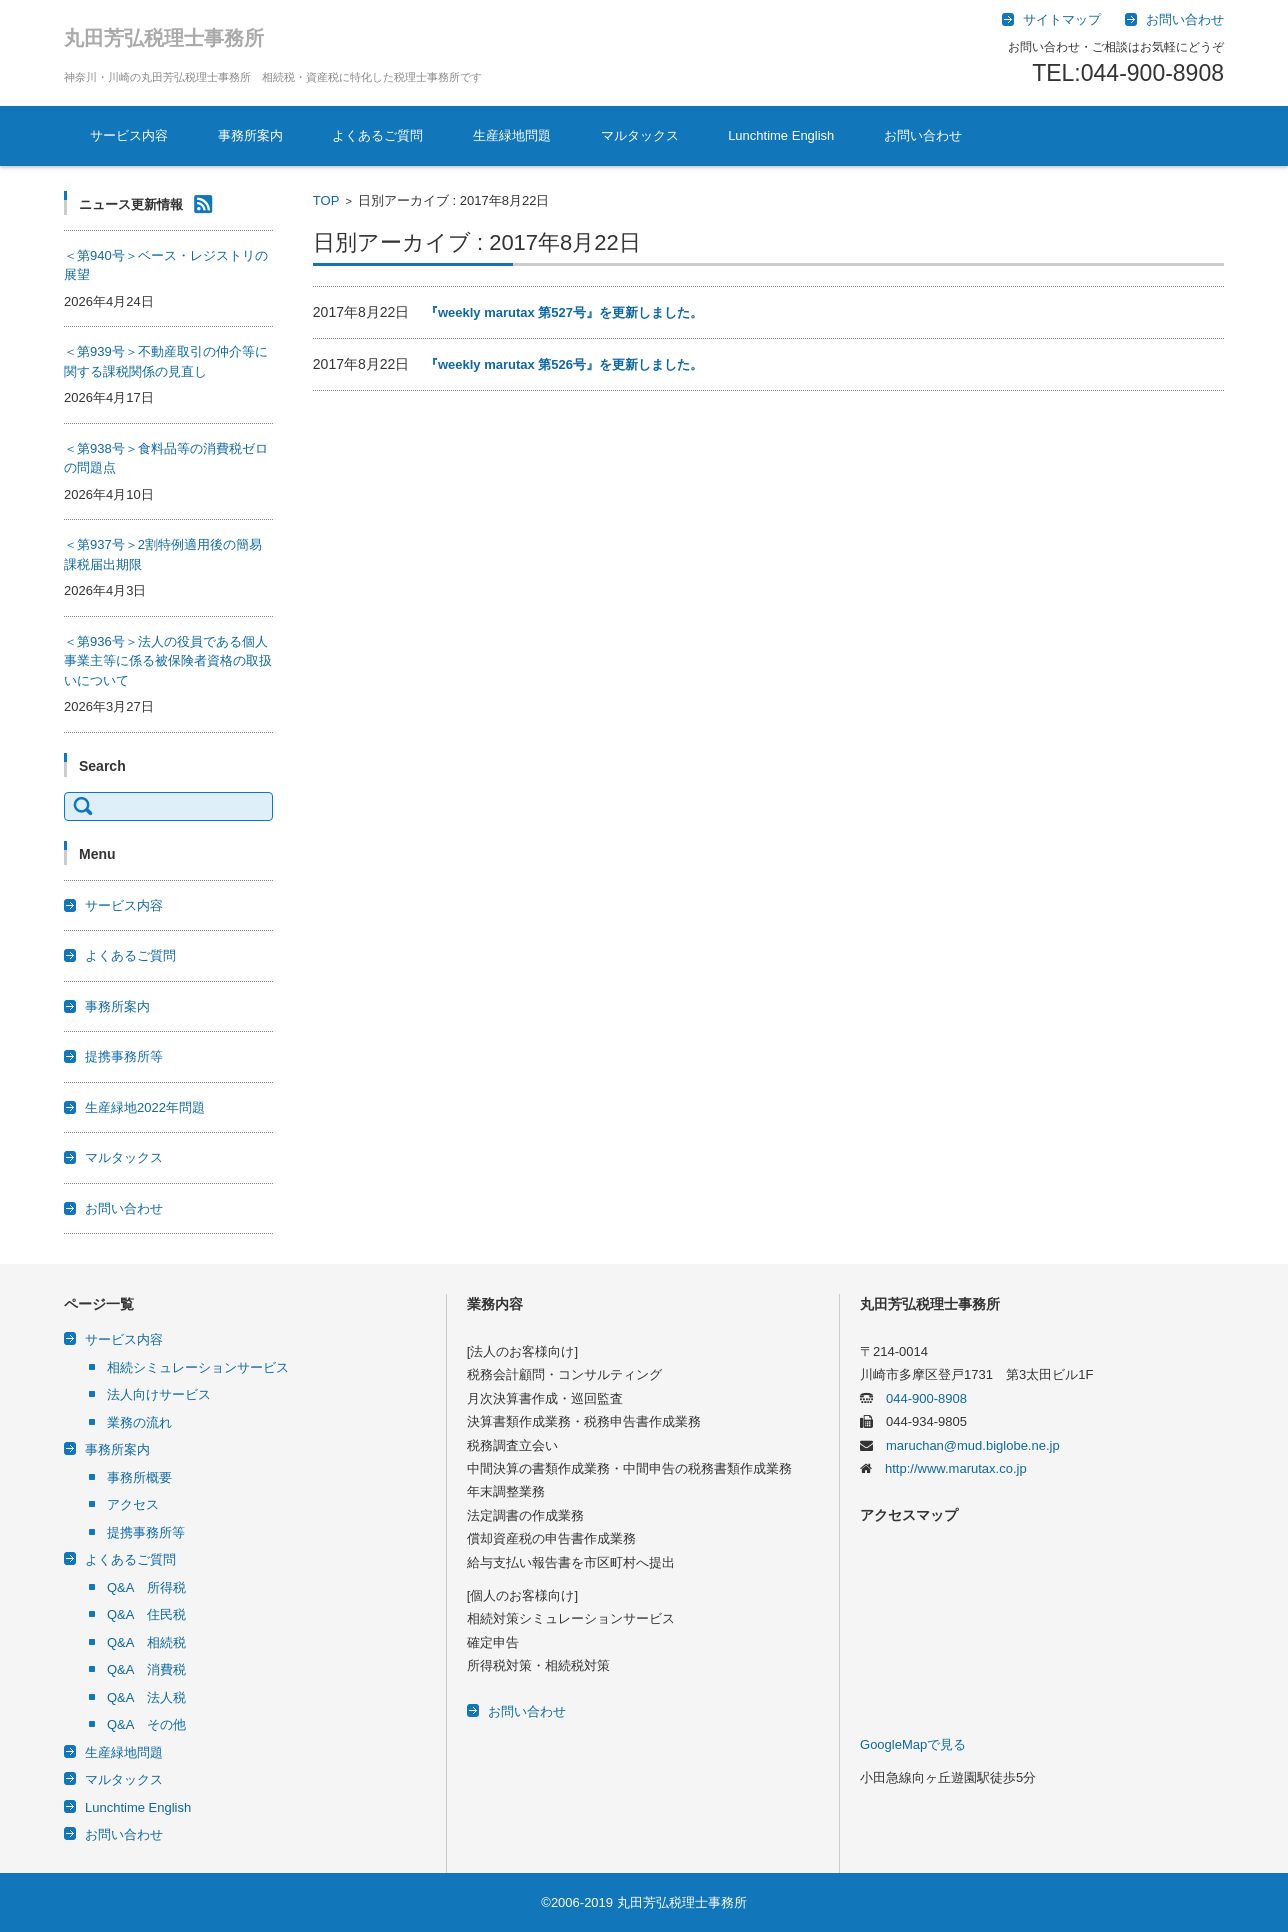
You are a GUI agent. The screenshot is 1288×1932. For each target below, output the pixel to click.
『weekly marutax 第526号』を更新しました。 (564, 364)
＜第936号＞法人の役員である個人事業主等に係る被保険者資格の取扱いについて (168, 661)
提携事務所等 (124, 1056)
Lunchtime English (781, 135)
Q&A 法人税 (146, 1697)
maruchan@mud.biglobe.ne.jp (966, 1445)
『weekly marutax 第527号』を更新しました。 (564, 312)
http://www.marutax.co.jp (949, 1468)
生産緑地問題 (512, 135)
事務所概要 (139, 1477)
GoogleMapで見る (913, 1744)
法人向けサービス (159, 1394)
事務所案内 (250, 135)
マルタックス (640, 135)
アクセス (133, 1504)
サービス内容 (129, 135)
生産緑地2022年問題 (145, 1107)
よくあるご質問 (377, 135)
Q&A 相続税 (146, 1642)
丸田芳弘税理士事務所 (164, 38)
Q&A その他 (146, 1724)
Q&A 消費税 (146, 1669)
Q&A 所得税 (146, 1587)
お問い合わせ (923, 135)
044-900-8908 (920, 1398)
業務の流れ (139, 1422)
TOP (326, 200)
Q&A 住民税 (146, 1614)
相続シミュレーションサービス (198, 1367)
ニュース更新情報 (131, 204)
